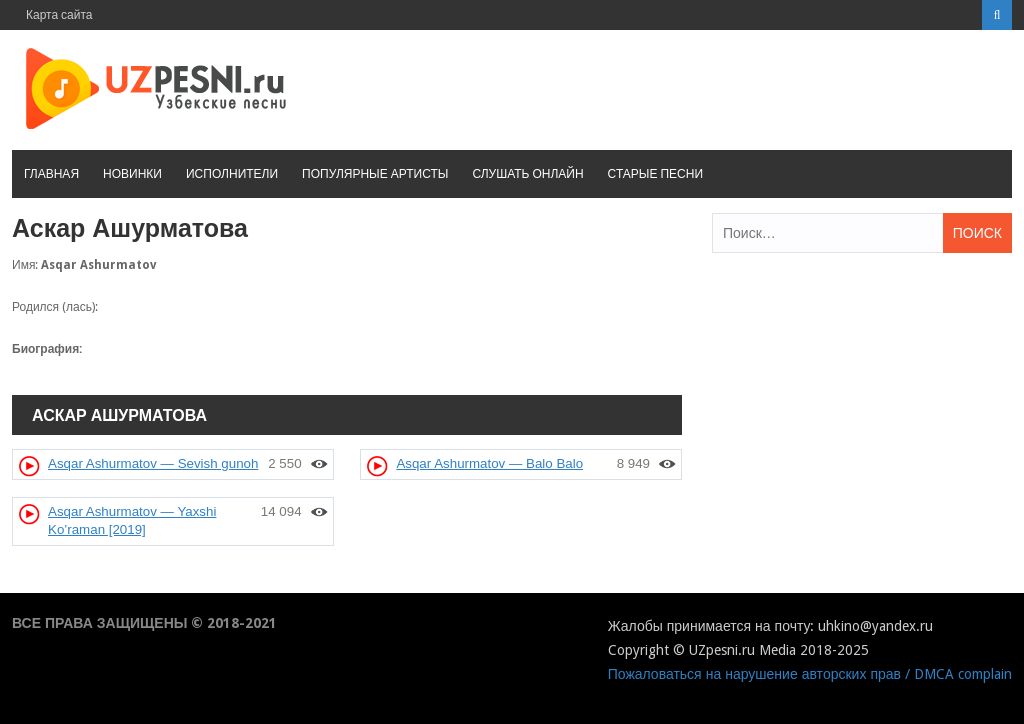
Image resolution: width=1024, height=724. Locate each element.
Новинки (132, 174)
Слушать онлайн (527, 174)
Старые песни (655, 174)
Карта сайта (59, 15)
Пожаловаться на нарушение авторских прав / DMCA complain (810, 674)
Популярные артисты (375, 174)
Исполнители (232, 174)
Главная (51, 174)
